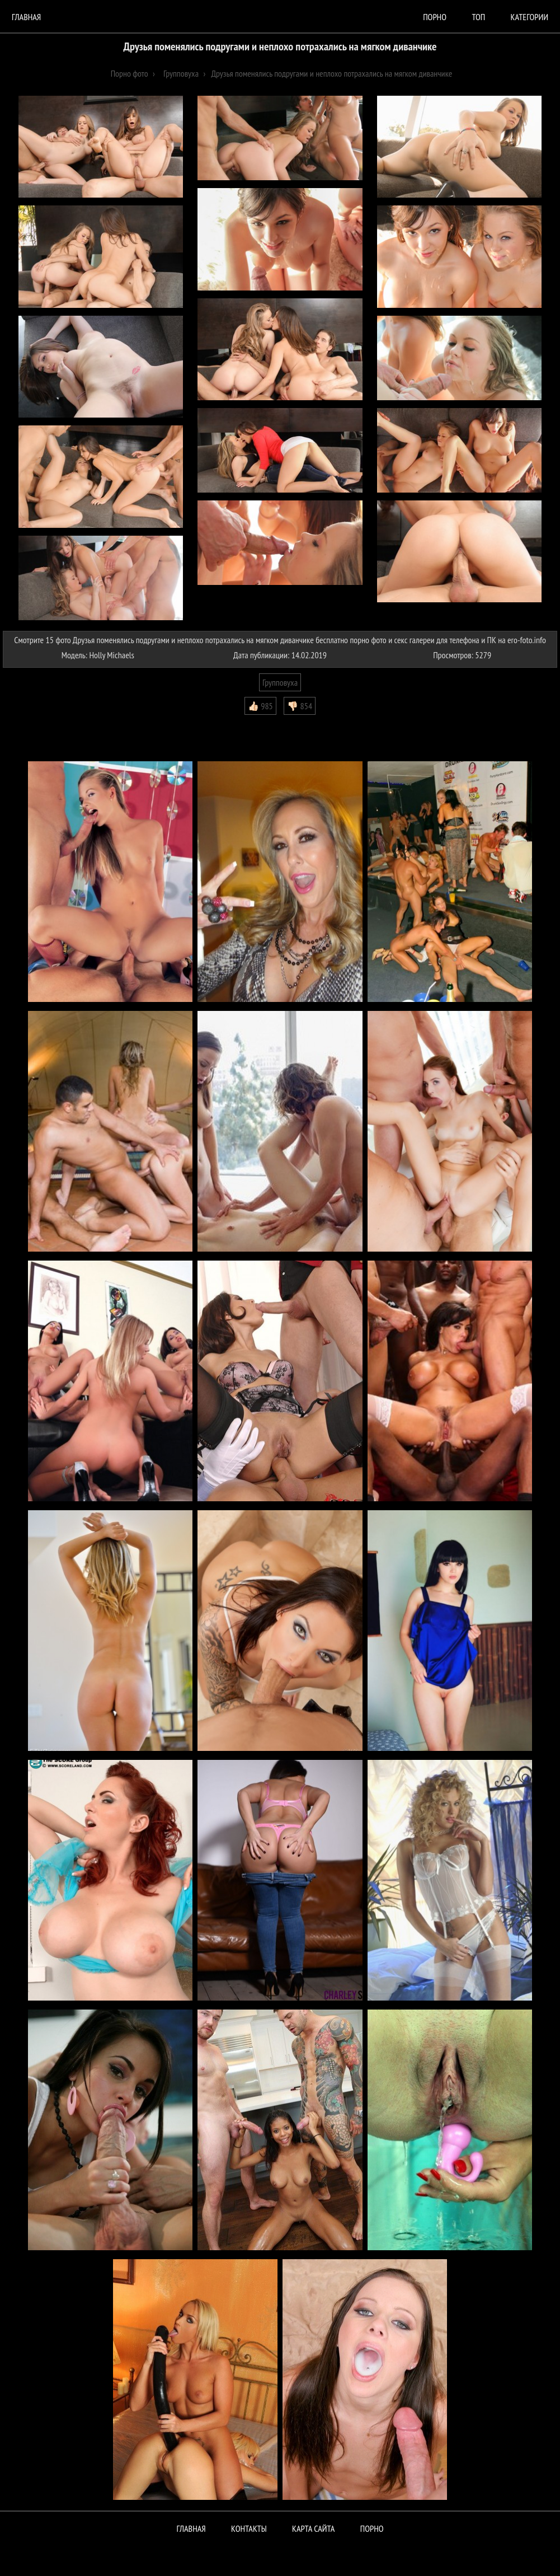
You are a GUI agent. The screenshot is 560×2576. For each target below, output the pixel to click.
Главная (26, 16)
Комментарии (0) (36, 723)
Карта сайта (313, 2528)
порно (434, 16)
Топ (478, 16)
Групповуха (280, 682)
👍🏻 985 (260, 705)
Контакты (249, 2528)
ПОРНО (372, 2528)
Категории (529, 16)
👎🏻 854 (299, 705)
